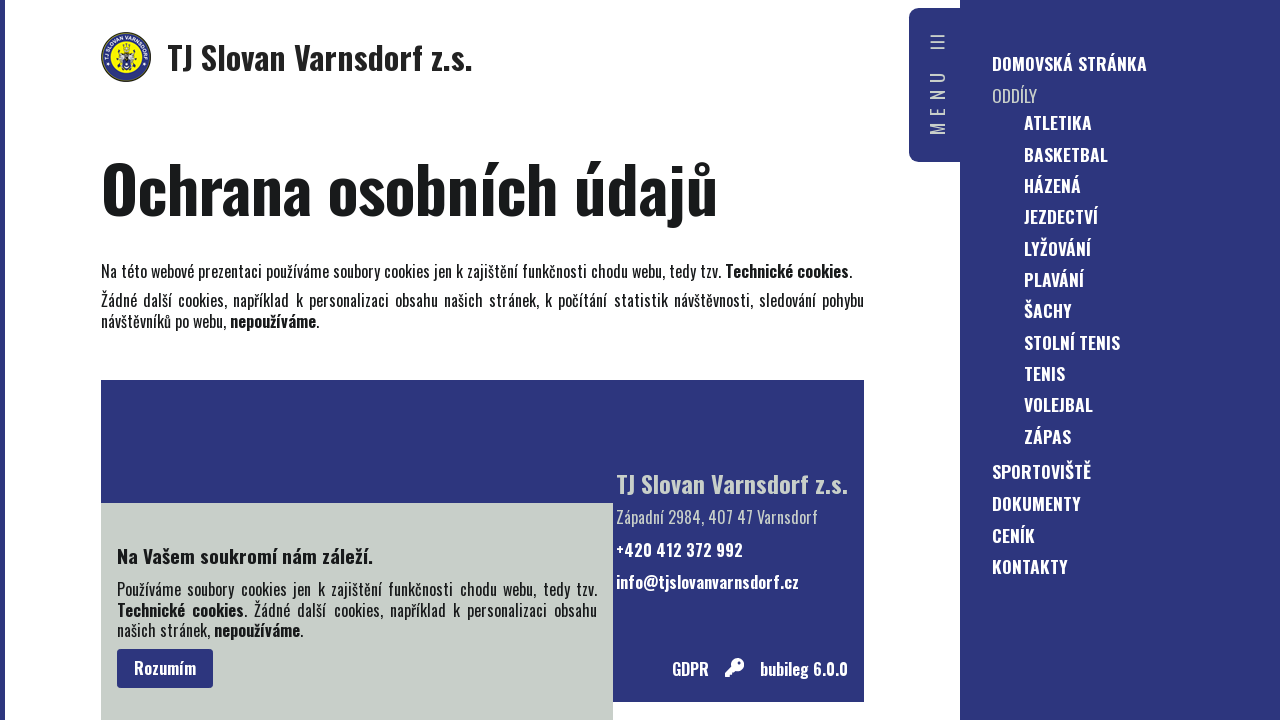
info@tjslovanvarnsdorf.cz (707, 582)
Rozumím (165, 668)
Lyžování (1057, 248)
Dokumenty (1036, 503)
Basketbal (1066, 154)
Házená (1052, 185)
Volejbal (1058, 404)
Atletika (1058, 122)
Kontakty (1030, 566)
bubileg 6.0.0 (804, 669)
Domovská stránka (1069, 63)
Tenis (1044, 373)
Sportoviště (1041, 471)
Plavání (1054, 279)
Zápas (1047, 436)
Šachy (1048, 310)
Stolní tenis (1072, 342)
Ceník (1013, 535)
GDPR (690, 669)
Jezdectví (1061, 216)
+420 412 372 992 (679, 550)
